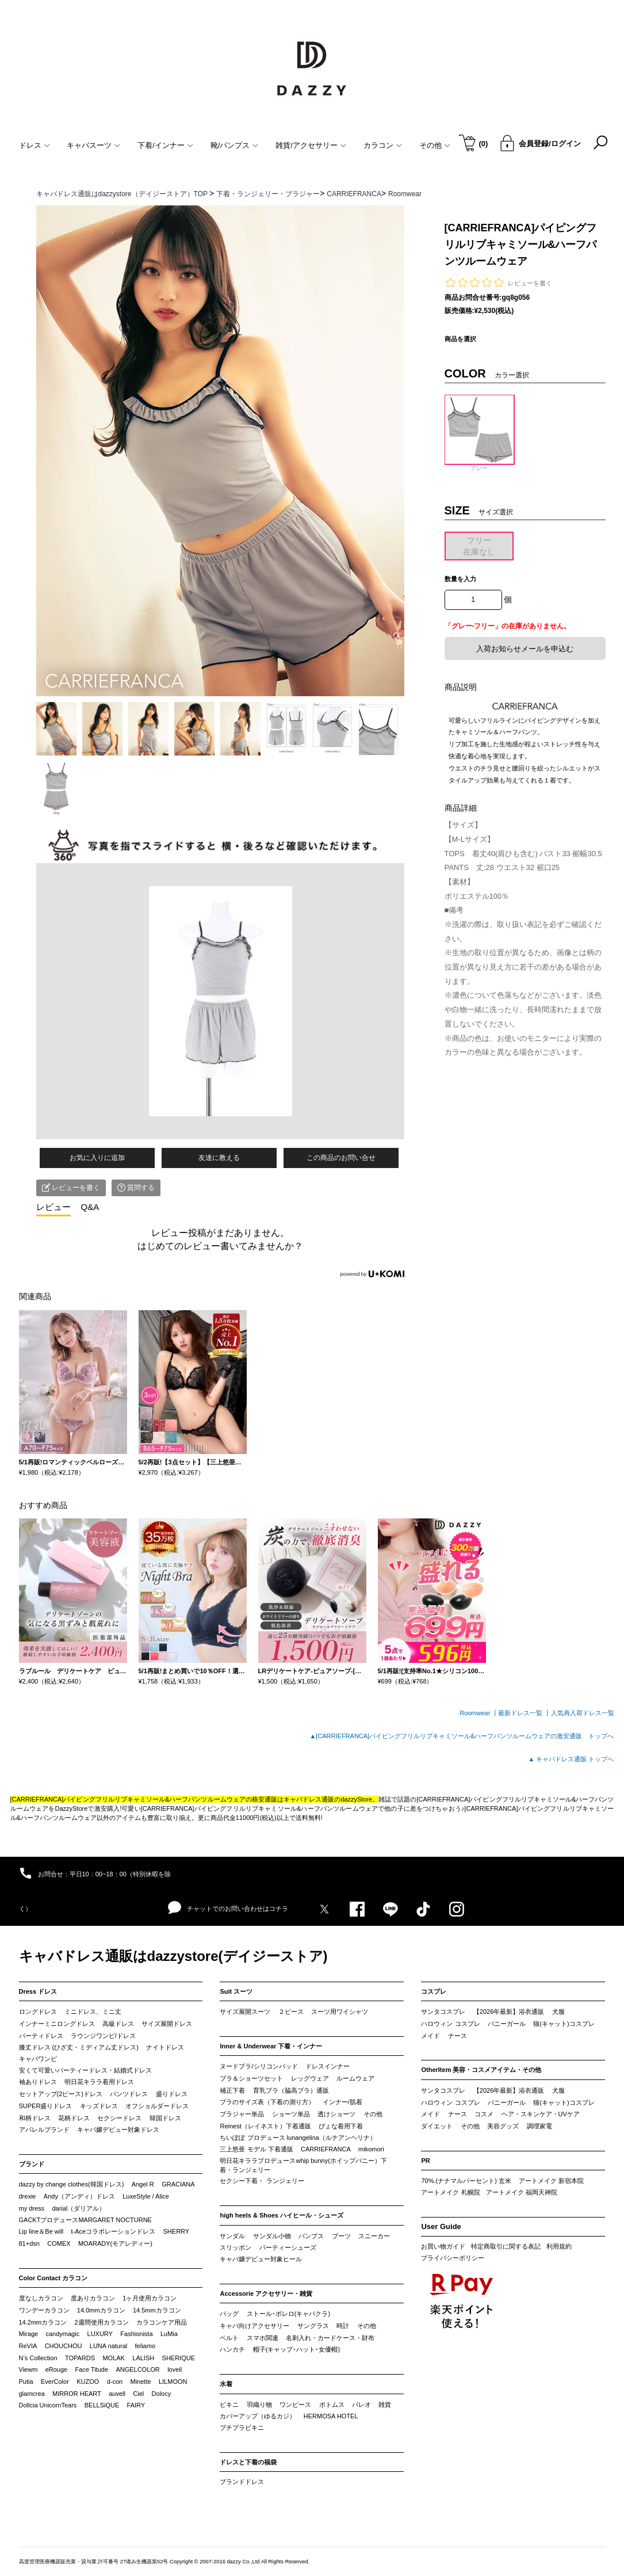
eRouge (56, 2369)
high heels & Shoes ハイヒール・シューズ (281, 2215)
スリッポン (235, 2247)
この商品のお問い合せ (341, 1158)
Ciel (138, 2393)
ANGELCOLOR (137, 2369)
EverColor (55, 2381)
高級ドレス (118, 2023)
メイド (430, 2035)
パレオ (361, 2404)
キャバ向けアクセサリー (254, 2325)
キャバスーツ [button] (93, 145)
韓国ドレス (165, 2118)
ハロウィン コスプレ (450, 2023)
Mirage (29, 2333)
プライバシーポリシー (452, 2257)
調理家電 (539, 2126)
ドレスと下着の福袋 (248, 2462)
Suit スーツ (236, 1991)
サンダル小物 (272, 2235)
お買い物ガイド (443, 2246)
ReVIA (28, 2345)
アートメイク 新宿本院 (551, 2180)
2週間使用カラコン (102, 2322)
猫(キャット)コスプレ (563, 2023)
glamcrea (32, 2393)
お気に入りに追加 (97, 1158)
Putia (26, 2381)
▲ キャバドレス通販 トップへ (571, 1759)
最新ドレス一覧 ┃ (524, 1712)
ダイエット (437, 2126)
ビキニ (229, 2404)
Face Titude (91, 2369)
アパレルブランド (44, 2129)
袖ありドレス (38, 2081)
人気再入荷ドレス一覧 (582, 1712)
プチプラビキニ (242, 2427)
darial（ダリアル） (78, 2208)
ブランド (31, 2164)
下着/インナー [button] (165, 145)
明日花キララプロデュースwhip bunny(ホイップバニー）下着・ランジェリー (303, 2165)
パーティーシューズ (287, 2247)
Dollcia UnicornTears (48, 2405)
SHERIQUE (178, 2357)
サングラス (313, 2325)
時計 (342, 2325)
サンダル (232, 2235)
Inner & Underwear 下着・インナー (271, 2046)
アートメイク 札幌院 (450, 2192)
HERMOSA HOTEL (331, 2416)
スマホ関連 (262, 2337)
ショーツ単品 (291, 2114)
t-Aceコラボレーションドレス (113, 2231)
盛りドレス (171, 2093)
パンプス (311, 2235)
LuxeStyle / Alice (145, 2196)
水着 (226, 2383)
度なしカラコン (41, 2298)
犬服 (558, 2011)
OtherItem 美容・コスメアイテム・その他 (481, 2069)
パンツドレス (129, 2093)
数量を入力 (460, 578)
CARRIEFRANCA (326, 2149)
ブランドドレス (242, 2481)
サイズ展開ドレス (166, 2023)
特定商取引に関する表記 (506, 2246)
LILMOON (173, 2381)
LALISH (143, 2357)
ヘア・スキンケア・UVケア (541, 2114)
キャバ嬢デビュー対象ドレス (118, 2129)
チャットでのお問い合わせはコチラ (228, 1907)
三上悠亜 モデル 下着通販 (256, 2149)
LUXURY (100, 2333)
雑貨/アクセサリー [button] (310, 145)
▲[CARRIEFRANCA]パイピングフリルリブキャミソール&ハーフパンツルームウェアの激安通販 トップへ (461, 1735)
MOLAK (113, 2357)
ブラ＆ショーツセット (251, 2078)
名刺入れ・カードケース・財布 (330, 2337)
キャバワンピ (38, 2058)
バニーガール (507, 2023)
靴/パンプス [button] (234, 145)
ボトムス (331, 2404)
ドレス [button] (34, 145)
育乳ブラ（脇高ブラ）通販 (291, 2090)
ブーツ (341, 2235)
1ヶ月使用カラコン (149, 2298)
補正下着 (232, 2090)
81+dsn (29, 2243)
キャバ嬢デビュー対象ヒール (261, 2259)
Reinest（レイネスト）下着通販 (265, 2126)
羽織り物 (259, 2404)
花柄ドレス (74, 2118)
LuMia (169, 2333)
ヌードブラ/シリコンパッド (258, 2066)
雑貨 (384, 2404)
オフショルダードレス (157, 2105)
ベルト (229, 2337)
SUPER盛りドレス (45, 2105)
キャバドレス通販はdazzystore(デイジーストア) (173, 1956)
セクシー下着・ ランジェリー (262, 2180)
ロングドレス (38, 2011)
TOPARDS (80, 2357)
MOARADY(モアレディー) (115, 2243)
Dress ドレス (38, 1991)
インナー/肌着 (342, 2101)
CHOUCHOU (63, 2345)
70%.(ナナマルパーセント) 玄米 (466, 2180)
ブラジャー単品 (242, 2114)
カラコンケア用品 (161, 2322)
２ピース (291, 2011)
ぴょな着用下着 (341, 2126)
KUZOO (87, 2381)
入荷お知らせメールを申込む (524, 648)
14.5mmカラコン (157, 2310)
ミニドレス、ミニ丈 (92, 2011)
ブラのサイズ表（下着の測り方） (267, 2101)
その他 (372, 2114)
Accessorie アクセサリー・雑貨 (266, 2293)
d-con (115, 2381)
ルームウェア (355, 2078)
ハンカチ (232, 2349)
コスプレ (433, 1991)
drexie (27, 2196)
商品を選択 (460, 338)
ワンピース (295, 2404)
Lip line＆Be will (41, 2231)
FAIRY (136, 2405)
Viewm (28, 2369)
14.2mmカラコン (43, 2322)
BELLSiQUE (102, 2405)
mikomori (371, 2149)
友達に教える (219, 1158)
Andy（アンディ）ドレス (79, 2196)
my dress (32, 2208)
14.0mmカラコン (101, 2310)
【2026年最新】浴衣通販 (508, 2011)
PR (425, 2160)
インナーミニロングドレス (57, 2023)
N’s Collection (38, 2357)
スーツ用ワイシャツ (339, 2011)
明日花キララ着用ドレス (99, 2081)
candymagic (62, 2333)
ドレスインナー (327, 2066)
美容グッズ (503, 2126)
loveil (174, 2369)
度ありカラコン (93, 2298)
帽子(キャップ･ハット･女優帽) (296, 2349)
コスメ (483, 2114)
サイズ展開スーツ (245, 2011)
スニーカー (374, 2235)
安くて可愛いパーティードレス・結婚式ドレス (85, 2070)
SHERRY (176, 2231)
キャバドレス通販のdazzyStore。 (331, 1799)
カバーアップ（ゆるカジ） (258, 2416)
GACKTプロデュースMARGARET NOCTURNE (85, 2219)
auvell (117, 2393)
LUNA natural (108, 2345)
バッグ (229, 2313)
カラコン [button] (382, 145)
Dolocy (161, 2393)
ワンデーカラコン (44, 2310)
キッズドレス (99, 2105)
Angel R (143, 2184)
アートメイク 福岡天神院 (521, 2192)
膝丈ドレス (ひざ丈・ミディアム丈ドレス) (79, 2047)
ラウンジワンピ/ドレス (103, 2035)
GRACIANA (178, 2184)
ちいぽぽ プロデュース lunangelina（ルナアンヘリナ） (298, 2137)
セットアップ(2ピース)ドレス (60, 2093)
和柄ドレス (35, 2118)
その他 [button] (434, 145)
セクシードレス (119, 2118)
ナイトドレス (165, 2047)
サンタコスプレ (443, 2011)
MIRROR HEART (76, 2393)
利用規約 (559, 2246)
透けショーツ (336, 2114)
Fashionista (136, 2333)
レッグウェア (310, 2078)
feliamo (145, 2345)
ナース (457, 2035)
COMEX (58, 2243)
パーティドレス (41, 2035)
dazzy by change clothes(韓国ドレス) (71, 2184)
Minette (141, 2381)
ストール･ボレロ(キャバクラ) (288, 2313)
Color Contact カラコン (53, 2277)
